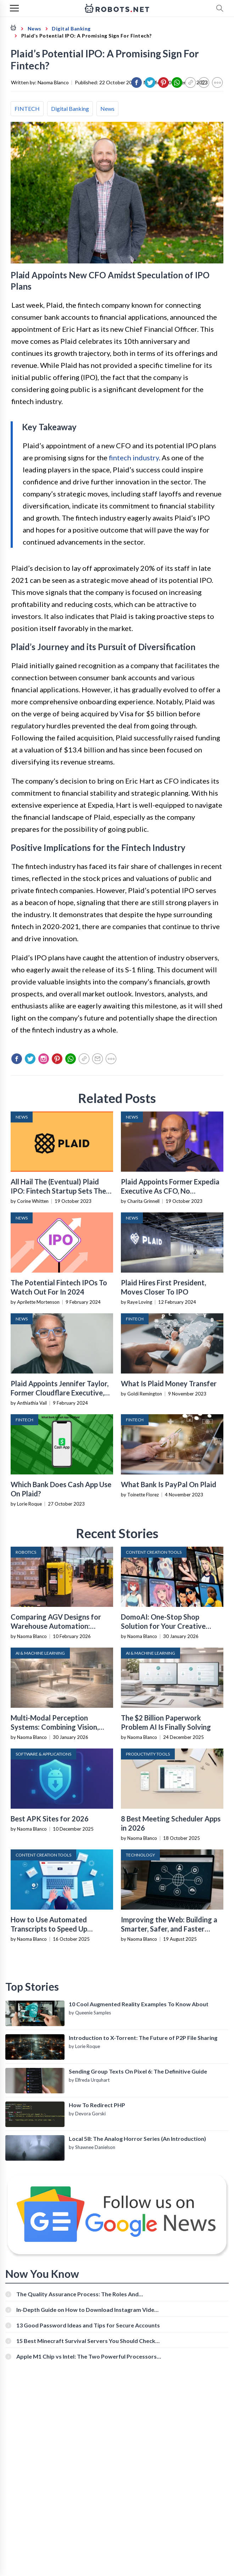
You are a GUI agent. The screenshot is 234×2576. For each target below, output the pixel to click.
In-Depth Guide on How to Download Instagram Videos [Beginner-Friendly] (88, 2309)
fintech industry (134, 457)
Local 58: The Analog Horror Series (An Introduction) (137, 2138)
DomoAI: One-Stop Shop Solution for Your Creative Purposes (163, 1626)
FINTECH (27, 108)
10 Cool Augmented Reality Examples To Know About (138, 2004)
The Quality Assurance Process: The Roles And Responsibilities (77, 2294)
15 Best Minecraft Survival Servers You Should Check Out (85, 2340)
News (107, 108)
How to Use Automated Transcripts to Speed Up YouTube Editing (49, 1928)
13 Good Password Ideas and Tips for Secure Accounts (88, 2325)
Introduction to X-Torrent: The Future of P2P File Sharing (143, 2037)
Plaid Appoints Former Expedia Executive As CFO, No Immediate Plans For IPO (170, 1190)
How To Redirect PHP (97, 2105)
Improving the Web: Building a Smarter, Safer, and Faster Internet (169, 1928)
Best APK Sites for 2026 (50, 1818)
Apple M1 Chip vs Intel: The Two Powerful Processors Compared (86, 2356)
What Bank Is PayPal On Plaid (168, 1484)
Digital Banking (70, 108)
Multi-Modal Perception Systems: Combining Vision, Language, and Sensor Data (55, 1726)
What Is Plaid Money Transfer (169, 1383)
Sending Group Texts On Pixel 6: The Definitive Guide (138, 2071)
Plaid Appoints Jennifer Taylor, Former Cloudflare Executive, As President (59, 1392)
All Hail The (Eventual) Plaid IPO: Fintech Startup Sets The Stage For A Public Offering (58, 1190)
